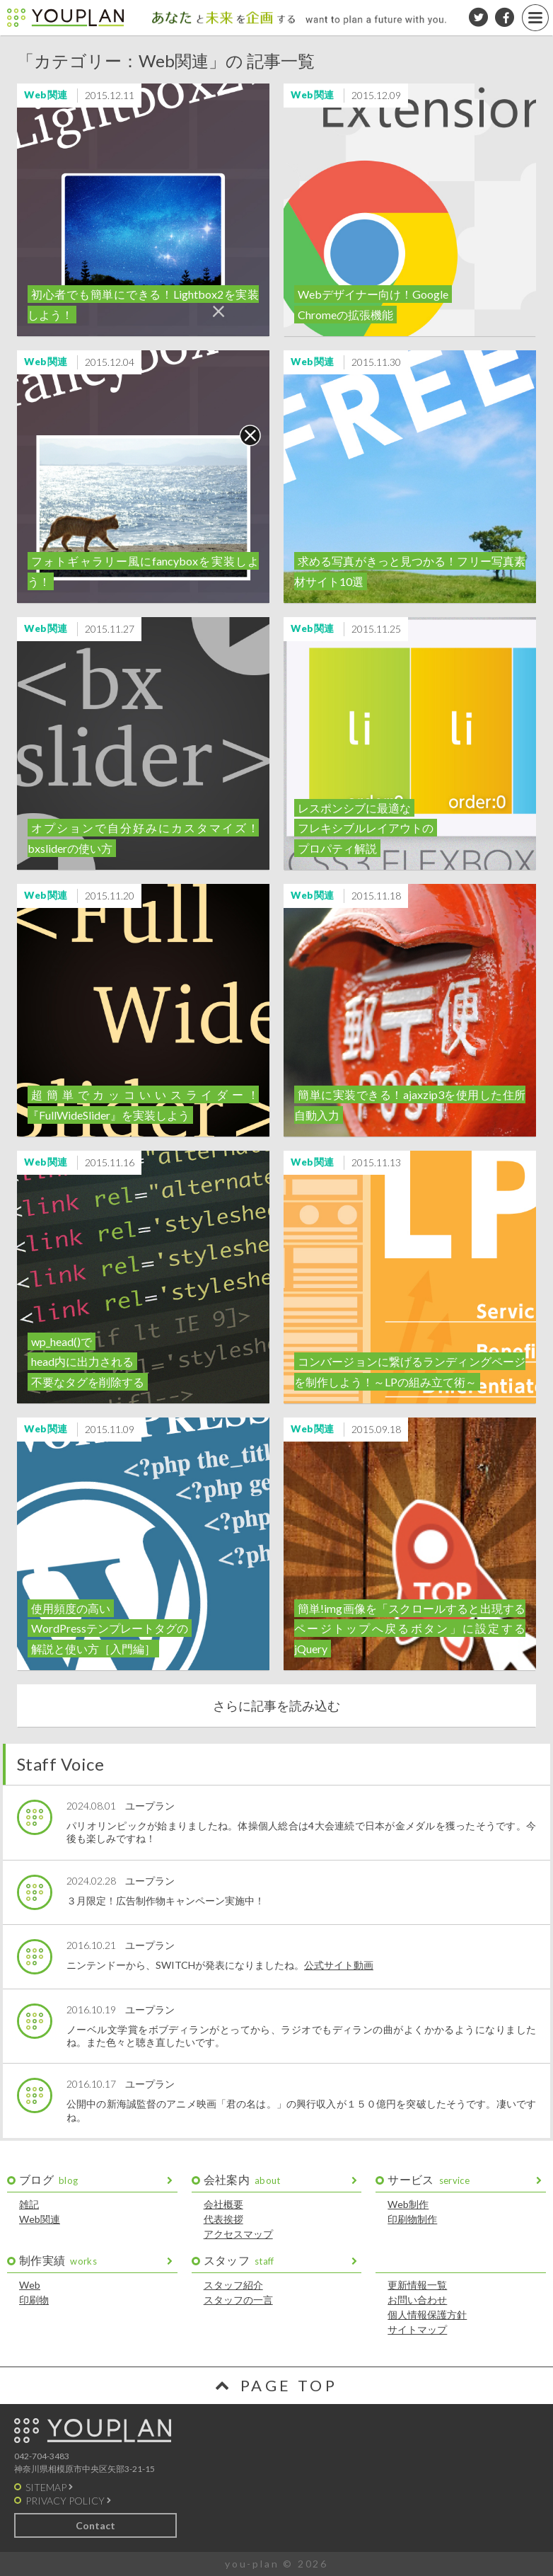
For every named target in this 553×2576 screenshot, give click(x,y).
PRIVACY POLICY (65, 2501)
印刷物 (34, 2300)
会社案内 (242, 2179)
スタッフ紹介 (233, 2285)
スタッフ (239, 2260)
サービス (429, 2179)
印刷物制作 (412, 2219)
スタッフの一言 (238, 2300)
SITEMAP (45, 2487)
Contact (95, 2525)
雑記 (29, 2204)
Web (29, 2285)
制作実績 (58, 2260)
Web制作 (408, 2204)
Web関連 (39, 2219)
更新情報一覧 (417, 2285)
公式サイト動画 (338, 1965)
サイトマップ (417, 2329)
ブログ (48, 2179)
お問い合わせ (417, 2300)
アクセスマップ (238, 2234)
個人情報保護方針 (427, 2314)
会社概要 (223, 2204)
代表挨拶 (223, 2219)
